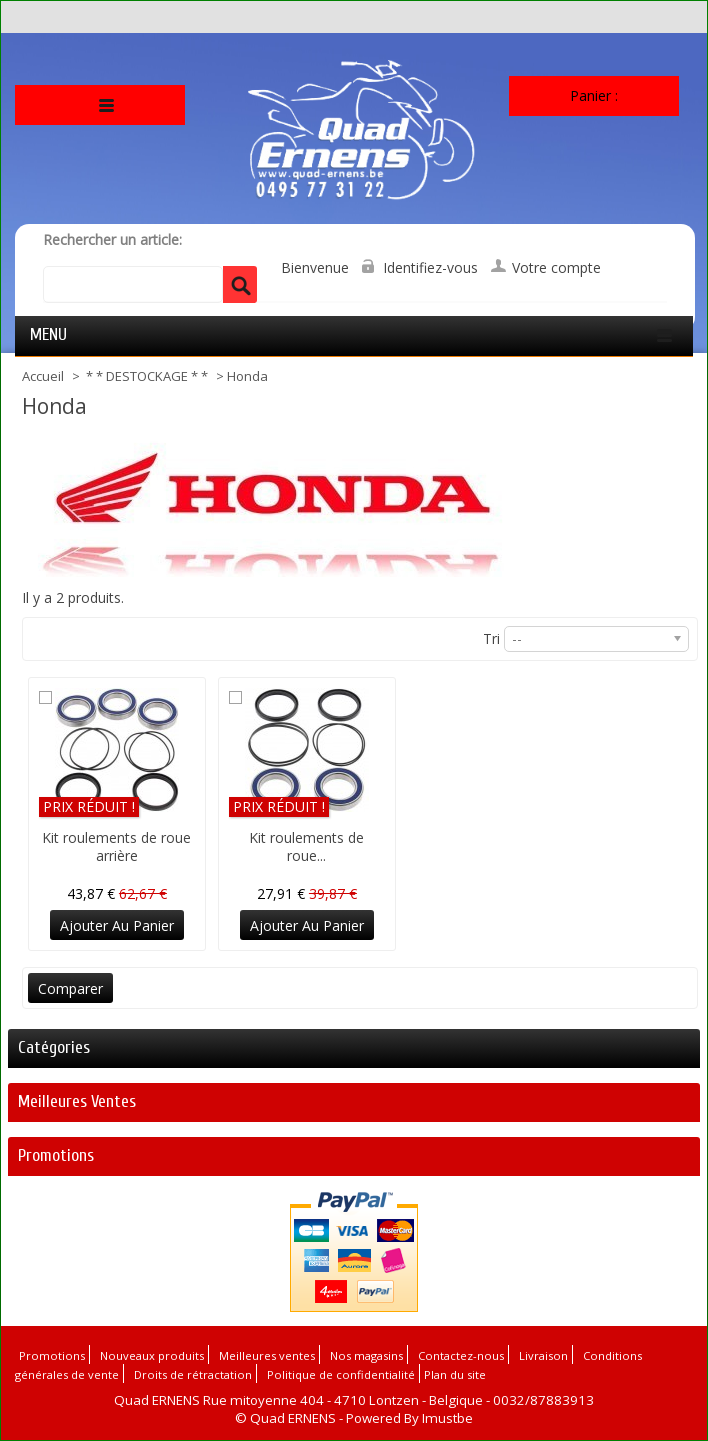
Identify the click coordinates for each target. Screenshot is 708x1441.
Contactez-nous (461, 1355)
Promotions (56, 1155)
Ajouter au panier (117, 925)
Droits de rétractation (193, 1374)
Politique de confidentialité (341, 1374)
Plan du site (455, 1374)
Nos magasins (366, 1355)
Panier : (594, 95)
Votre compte (556, 267)
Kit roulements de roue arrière (116, 846)
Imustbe (447, 1418)
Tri (491, 638)
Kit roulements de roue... (306, 846)
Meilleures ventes (77, 1101)
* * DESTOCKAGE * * (148, 376)
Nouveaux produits (152, 1355)
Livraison (543, 1355)
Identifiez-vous (430, 267)
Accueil (44, 376)
